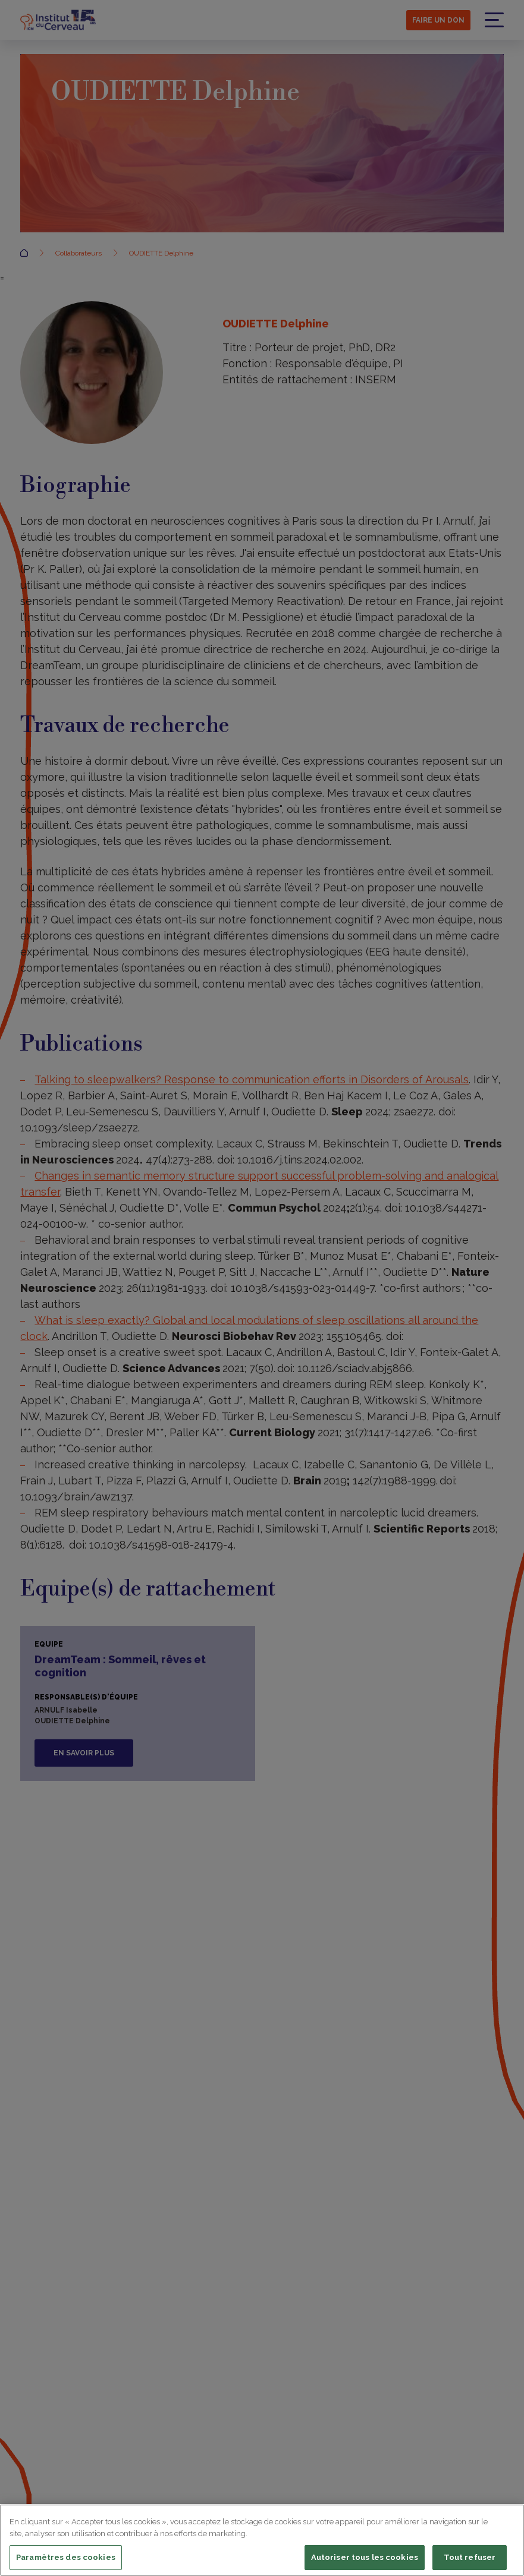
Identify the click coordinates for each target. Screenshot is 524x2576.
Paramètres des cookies (65, 2557)
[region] (262, 2540)
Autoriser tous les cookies (364, 2557)
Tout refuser (470, 2557)
